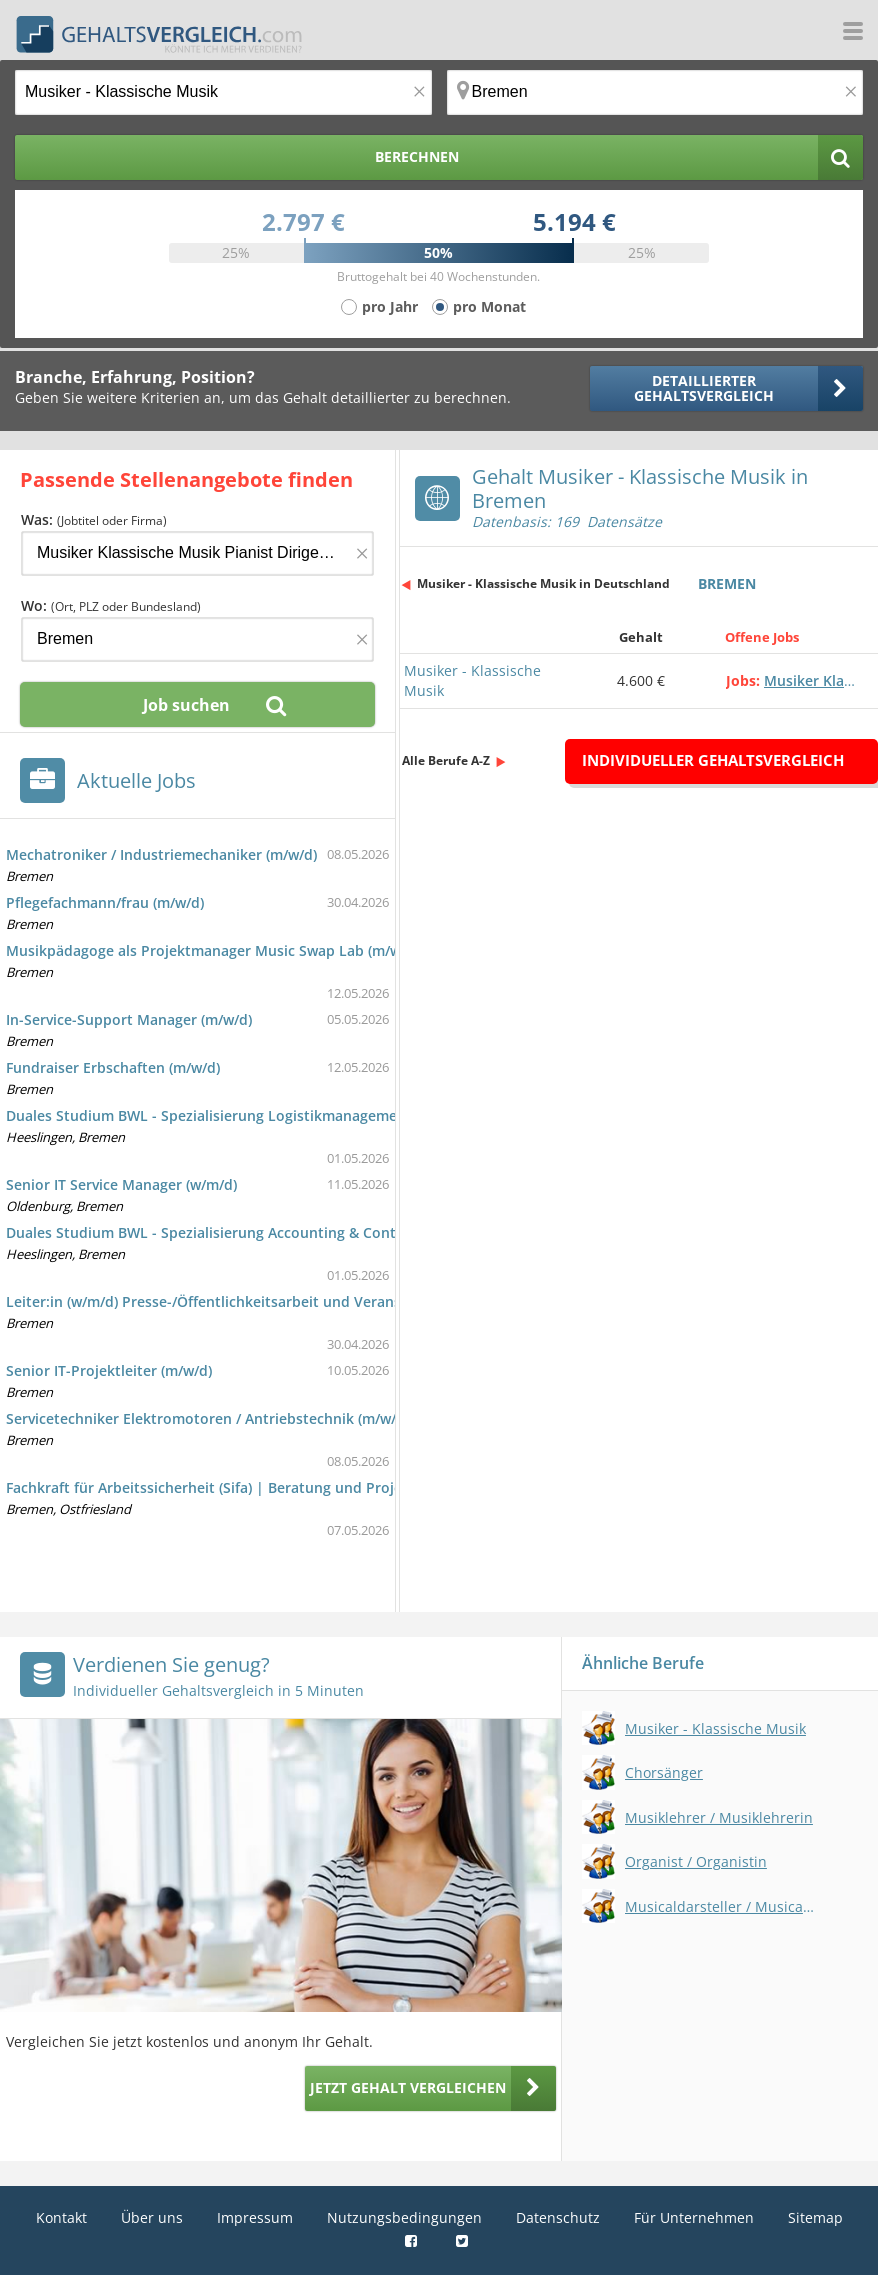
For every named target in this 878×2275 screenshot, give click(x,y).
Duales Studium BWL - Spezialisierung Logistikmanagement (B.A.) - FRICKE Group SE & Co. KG (322, 1115)
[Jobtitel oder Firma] (197, 553)
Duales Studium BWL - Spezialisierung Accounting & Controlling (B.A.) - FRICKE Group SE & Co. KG (336, 1232)
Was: (94, 519)
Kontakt (61, 2217)
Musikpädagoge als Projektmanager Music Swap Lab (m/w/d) (212, 950)
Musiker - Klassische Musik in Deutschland (543, 583)
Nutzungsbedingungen (404, 2217)
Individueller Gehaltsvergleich (713, 760)
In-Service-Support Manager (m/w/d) (129, 1019)
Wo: (111, 605)
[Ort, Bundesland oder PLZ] (655, 92)
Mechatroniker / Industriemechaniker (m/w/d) (161, 854)
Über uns (152, 2217)
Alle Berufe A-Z (446, 760)
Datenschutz (558, 2217)
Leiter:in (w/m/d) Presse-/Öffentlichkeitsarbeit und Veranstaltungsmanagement (277, 1301)
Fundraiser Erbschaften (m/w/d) (113, 1067)
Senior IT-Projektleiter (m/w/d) (109, 1370)
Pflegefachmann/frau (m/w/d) (105, 902)
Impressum (255, 2217)
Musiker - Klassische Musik (472, 680)
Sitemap (815, 2217)
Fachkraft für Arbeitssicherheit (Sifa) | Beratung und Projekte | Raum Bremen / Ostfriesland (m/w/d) (347, 1487)
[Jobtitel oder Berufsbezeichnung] (223, 92)
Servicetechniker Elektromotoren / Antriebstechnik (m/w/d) (207, 1418)
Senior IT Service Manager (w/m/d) (121, 1184)
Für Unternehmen (694, 2217)
